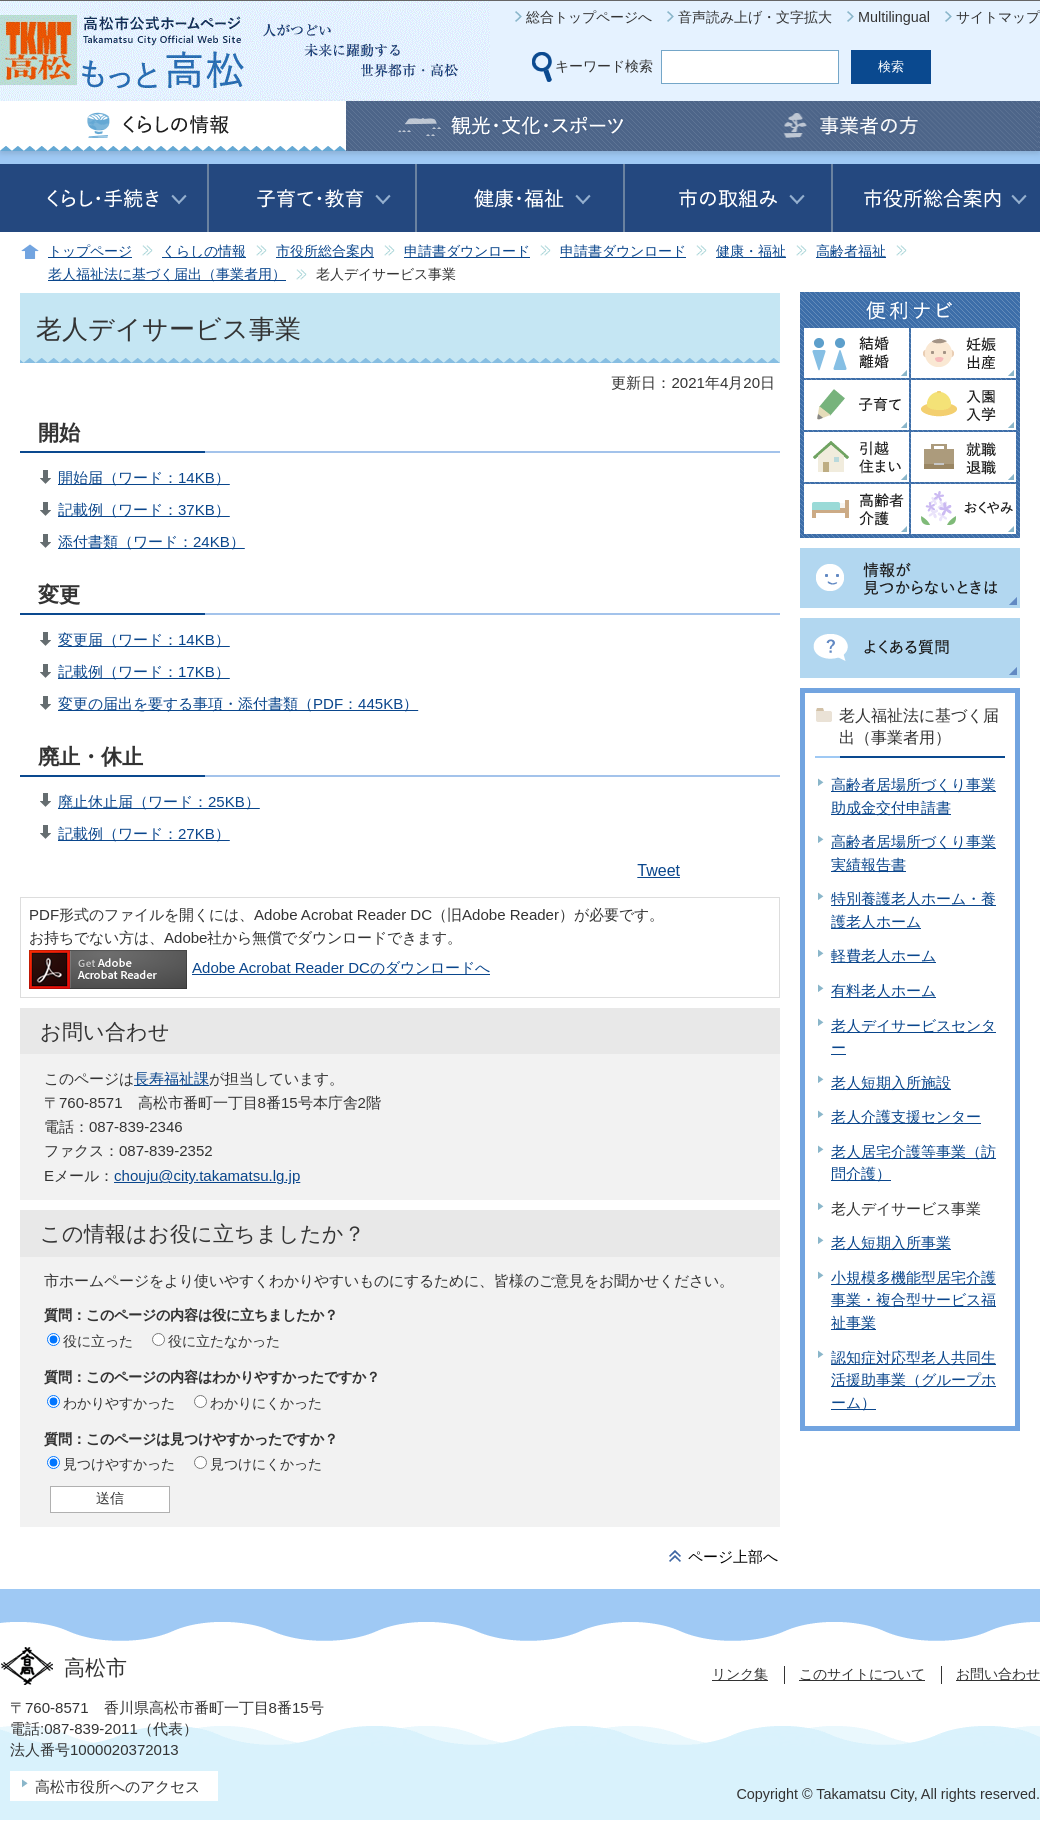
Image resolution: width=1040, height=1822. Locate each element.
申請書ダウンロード (467, 251)
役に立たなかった (224, 1341)
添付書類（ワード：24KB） (151, 541)
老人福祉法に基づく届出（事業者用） (167, 274)
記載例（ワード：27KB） (144, 833)
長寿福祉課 (171, 1078)
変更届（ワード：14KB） (144, 639)
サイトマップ (998, 17)
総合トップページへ (589, 17)
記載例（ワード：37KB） (144, 509)
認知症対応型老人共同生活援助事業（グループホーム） (913, 1380)
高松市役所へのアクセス (117, 1786)
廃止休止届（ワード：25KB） (159, 801)
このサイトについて (862, 1674)
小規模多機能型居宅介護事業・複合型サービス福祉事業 (913, 1300)
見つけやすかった (119, 1464)
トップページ (90, 251)
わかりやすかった (119, 1403)
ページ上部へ (733, 1556)
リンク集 (740, 1674)
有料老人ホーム (883, 990)
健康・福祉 (751, 251)
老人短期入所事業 (891, 1242)
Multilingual (894, 17)
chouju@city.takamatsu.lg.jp (207, 1175)
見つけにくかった (266, 1464)
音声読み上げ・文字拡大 (755, 17)
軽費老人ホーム (883, 955)
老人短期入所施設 (891, 1082)
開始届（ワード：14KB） (144, 477)
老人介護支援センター (906, 1116)
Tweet (658, 870)
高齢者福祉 (851, 251)
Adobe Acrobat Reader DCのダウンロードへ (259, 967)
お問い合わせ (998, 1674)
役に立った (98, 1341)
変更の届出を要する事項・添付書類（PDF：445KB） (238, 703)
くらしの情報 (204, 251)
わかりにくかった (266, 1403)
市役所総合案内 (325, 251)
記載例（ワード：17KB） (144, 671)
